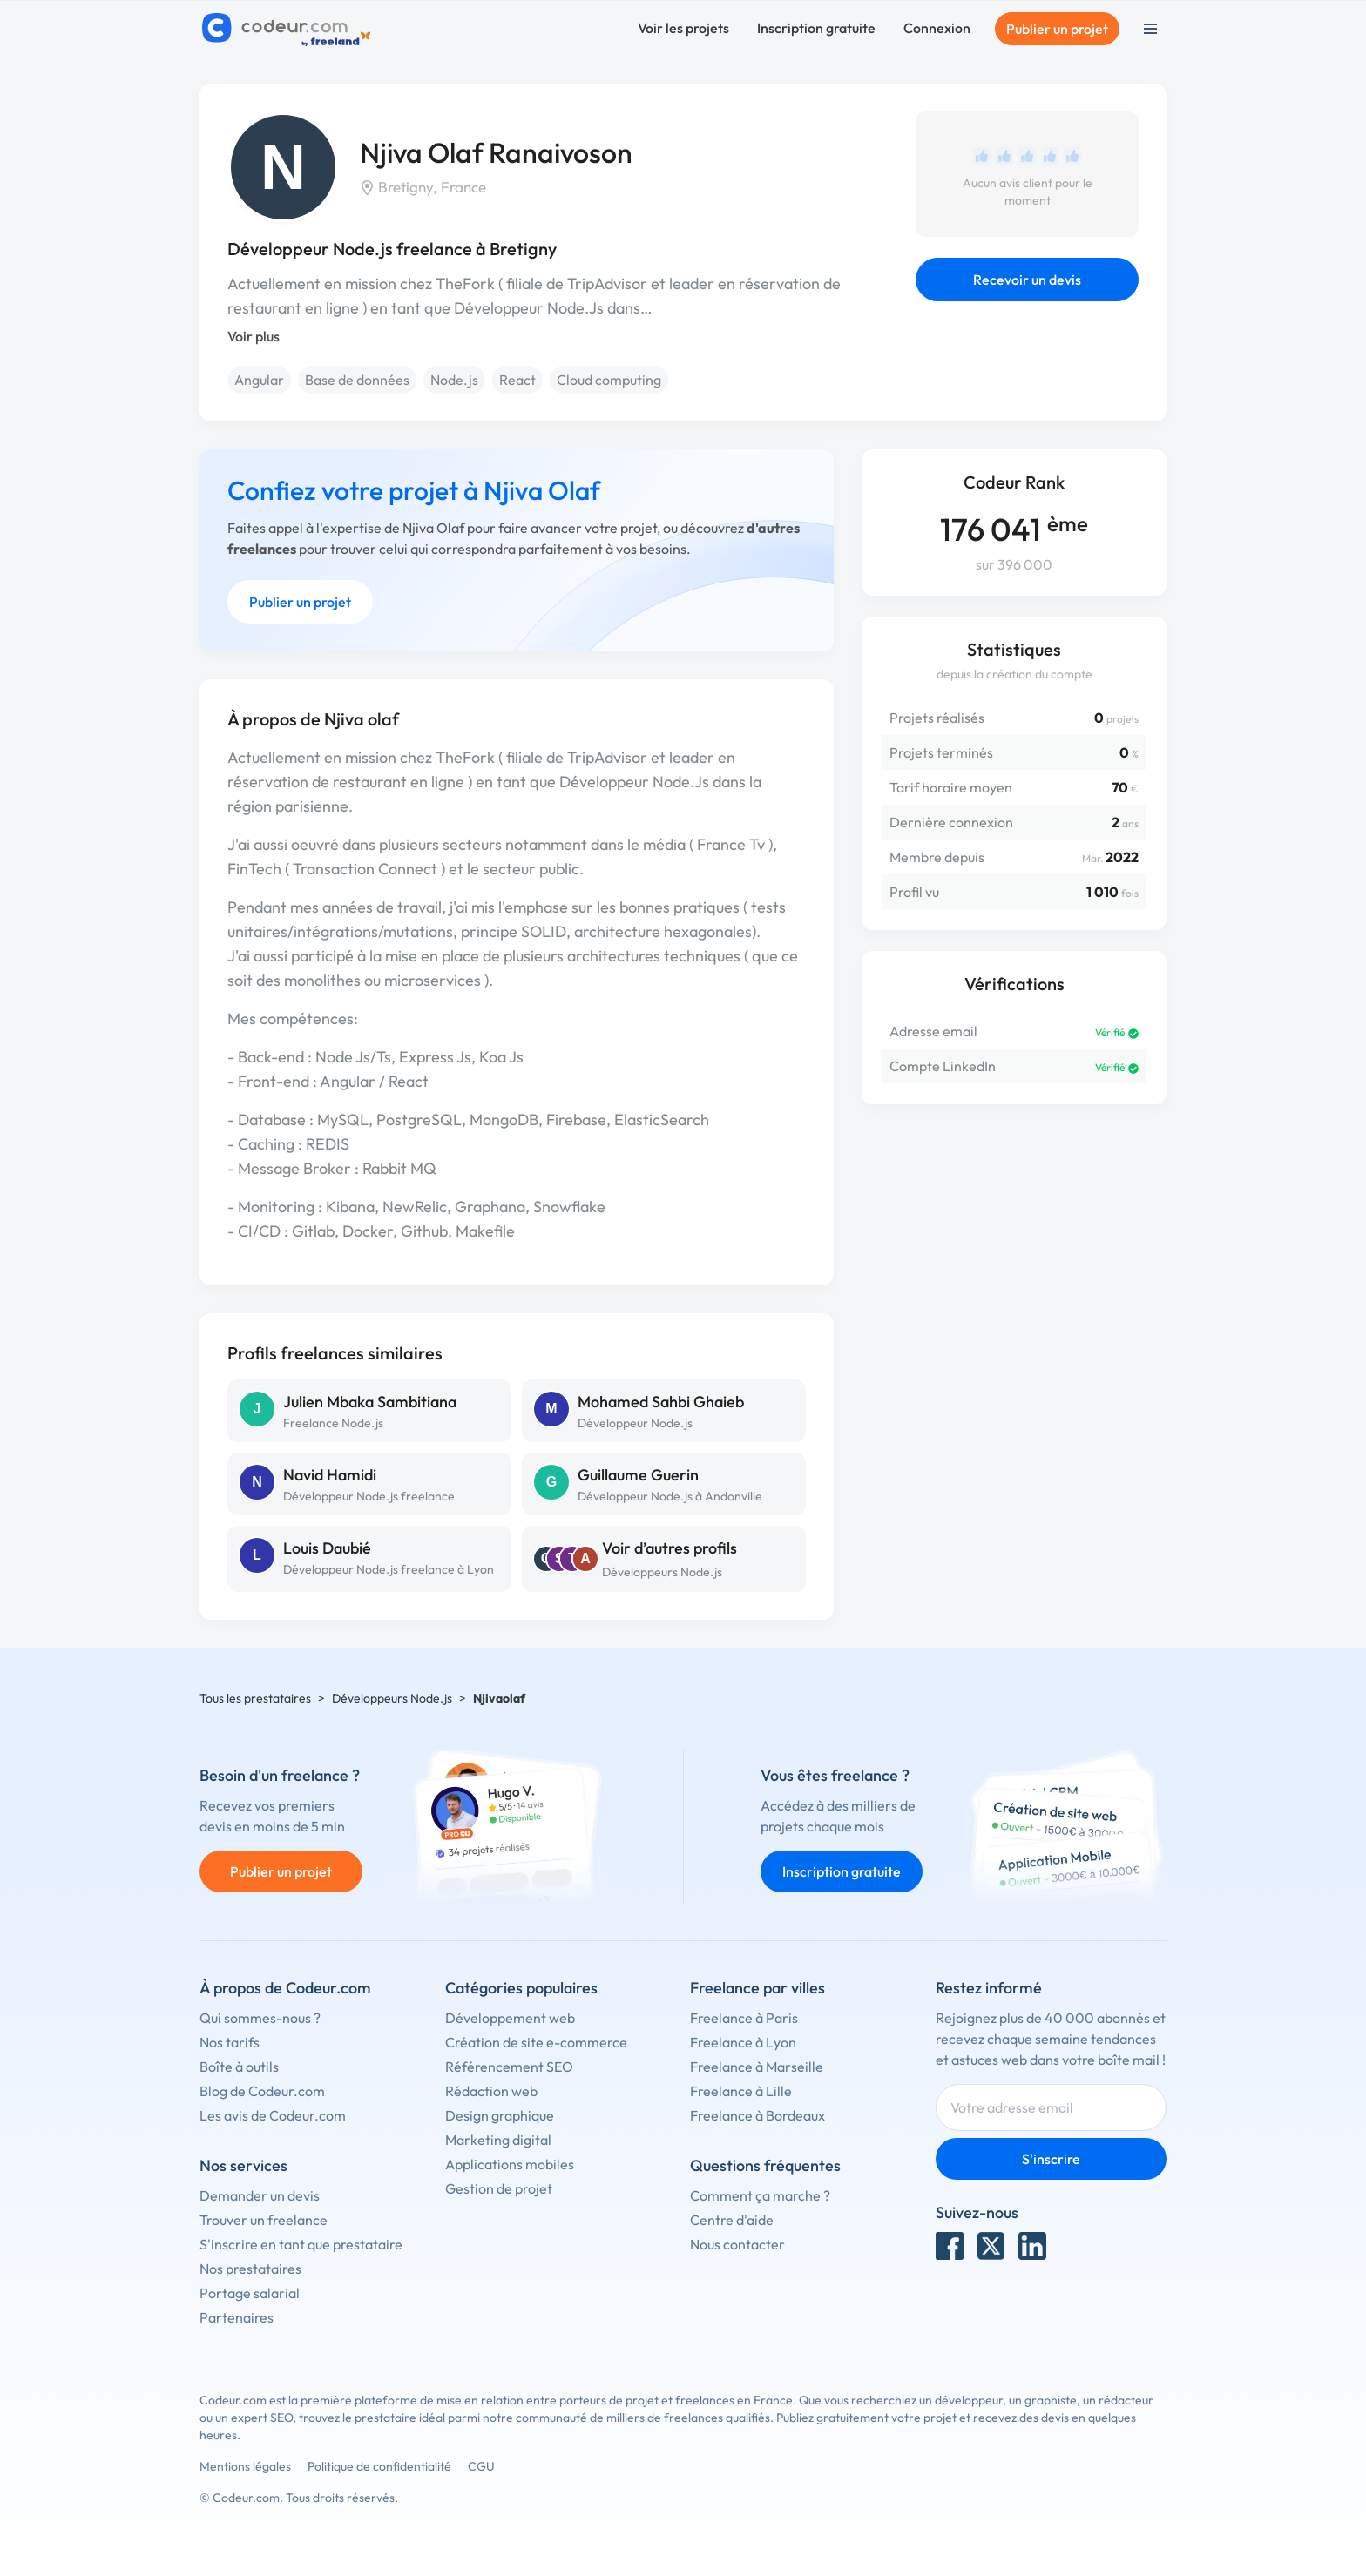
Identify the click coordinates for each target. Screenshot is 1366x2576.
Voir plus (253, 336)
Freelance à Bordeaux (757, 2115)
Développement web (510, 2017)
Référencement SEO (509, 2066)
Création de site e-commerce (536, 2042)
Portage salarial (249, 2293)
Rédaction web (491, 2091)
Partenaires (236, 2317)
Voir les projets (683, 28)
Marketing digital (498, 2139)
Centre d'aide (732, 2220)
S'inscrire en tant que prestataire (300, 2244)
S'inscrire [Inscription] (1051, 2159)
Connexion (936, 28)
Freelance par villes (757, 1988)
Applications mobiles (509, 2164)
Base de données (357, 379)
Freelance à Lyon (743, 2042)
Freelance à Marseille (756, 2066)
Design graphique (499, 2115)
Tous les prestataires (255, 1698)
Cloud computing (609, 379)
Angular (259, 379)
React (517, 379)
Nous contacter (737, 2244)
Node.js (454, 379)
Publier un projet (1057, 28)
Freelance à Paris (744, 2017)
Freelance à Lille (741, 2091)
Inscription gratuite (816, 28)
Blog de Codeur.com (262, 2091)
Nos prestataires (250, 2268)
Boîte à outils (239, 2066)
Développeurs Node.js (662, 1572)
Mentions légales (245, 2466)
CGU (481, 2466)
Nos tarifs (229, 2042)
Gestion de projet (498, 2188)
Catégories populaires (521, 1988)
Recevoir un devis (1027, 279)
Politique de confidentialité (379, 2466)
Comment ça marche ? (760, 2195)
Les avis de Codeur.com (272, 2115)
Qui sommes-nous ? (260, 2017)
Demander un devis (259, 2195)
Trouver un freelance (263, 2220)
